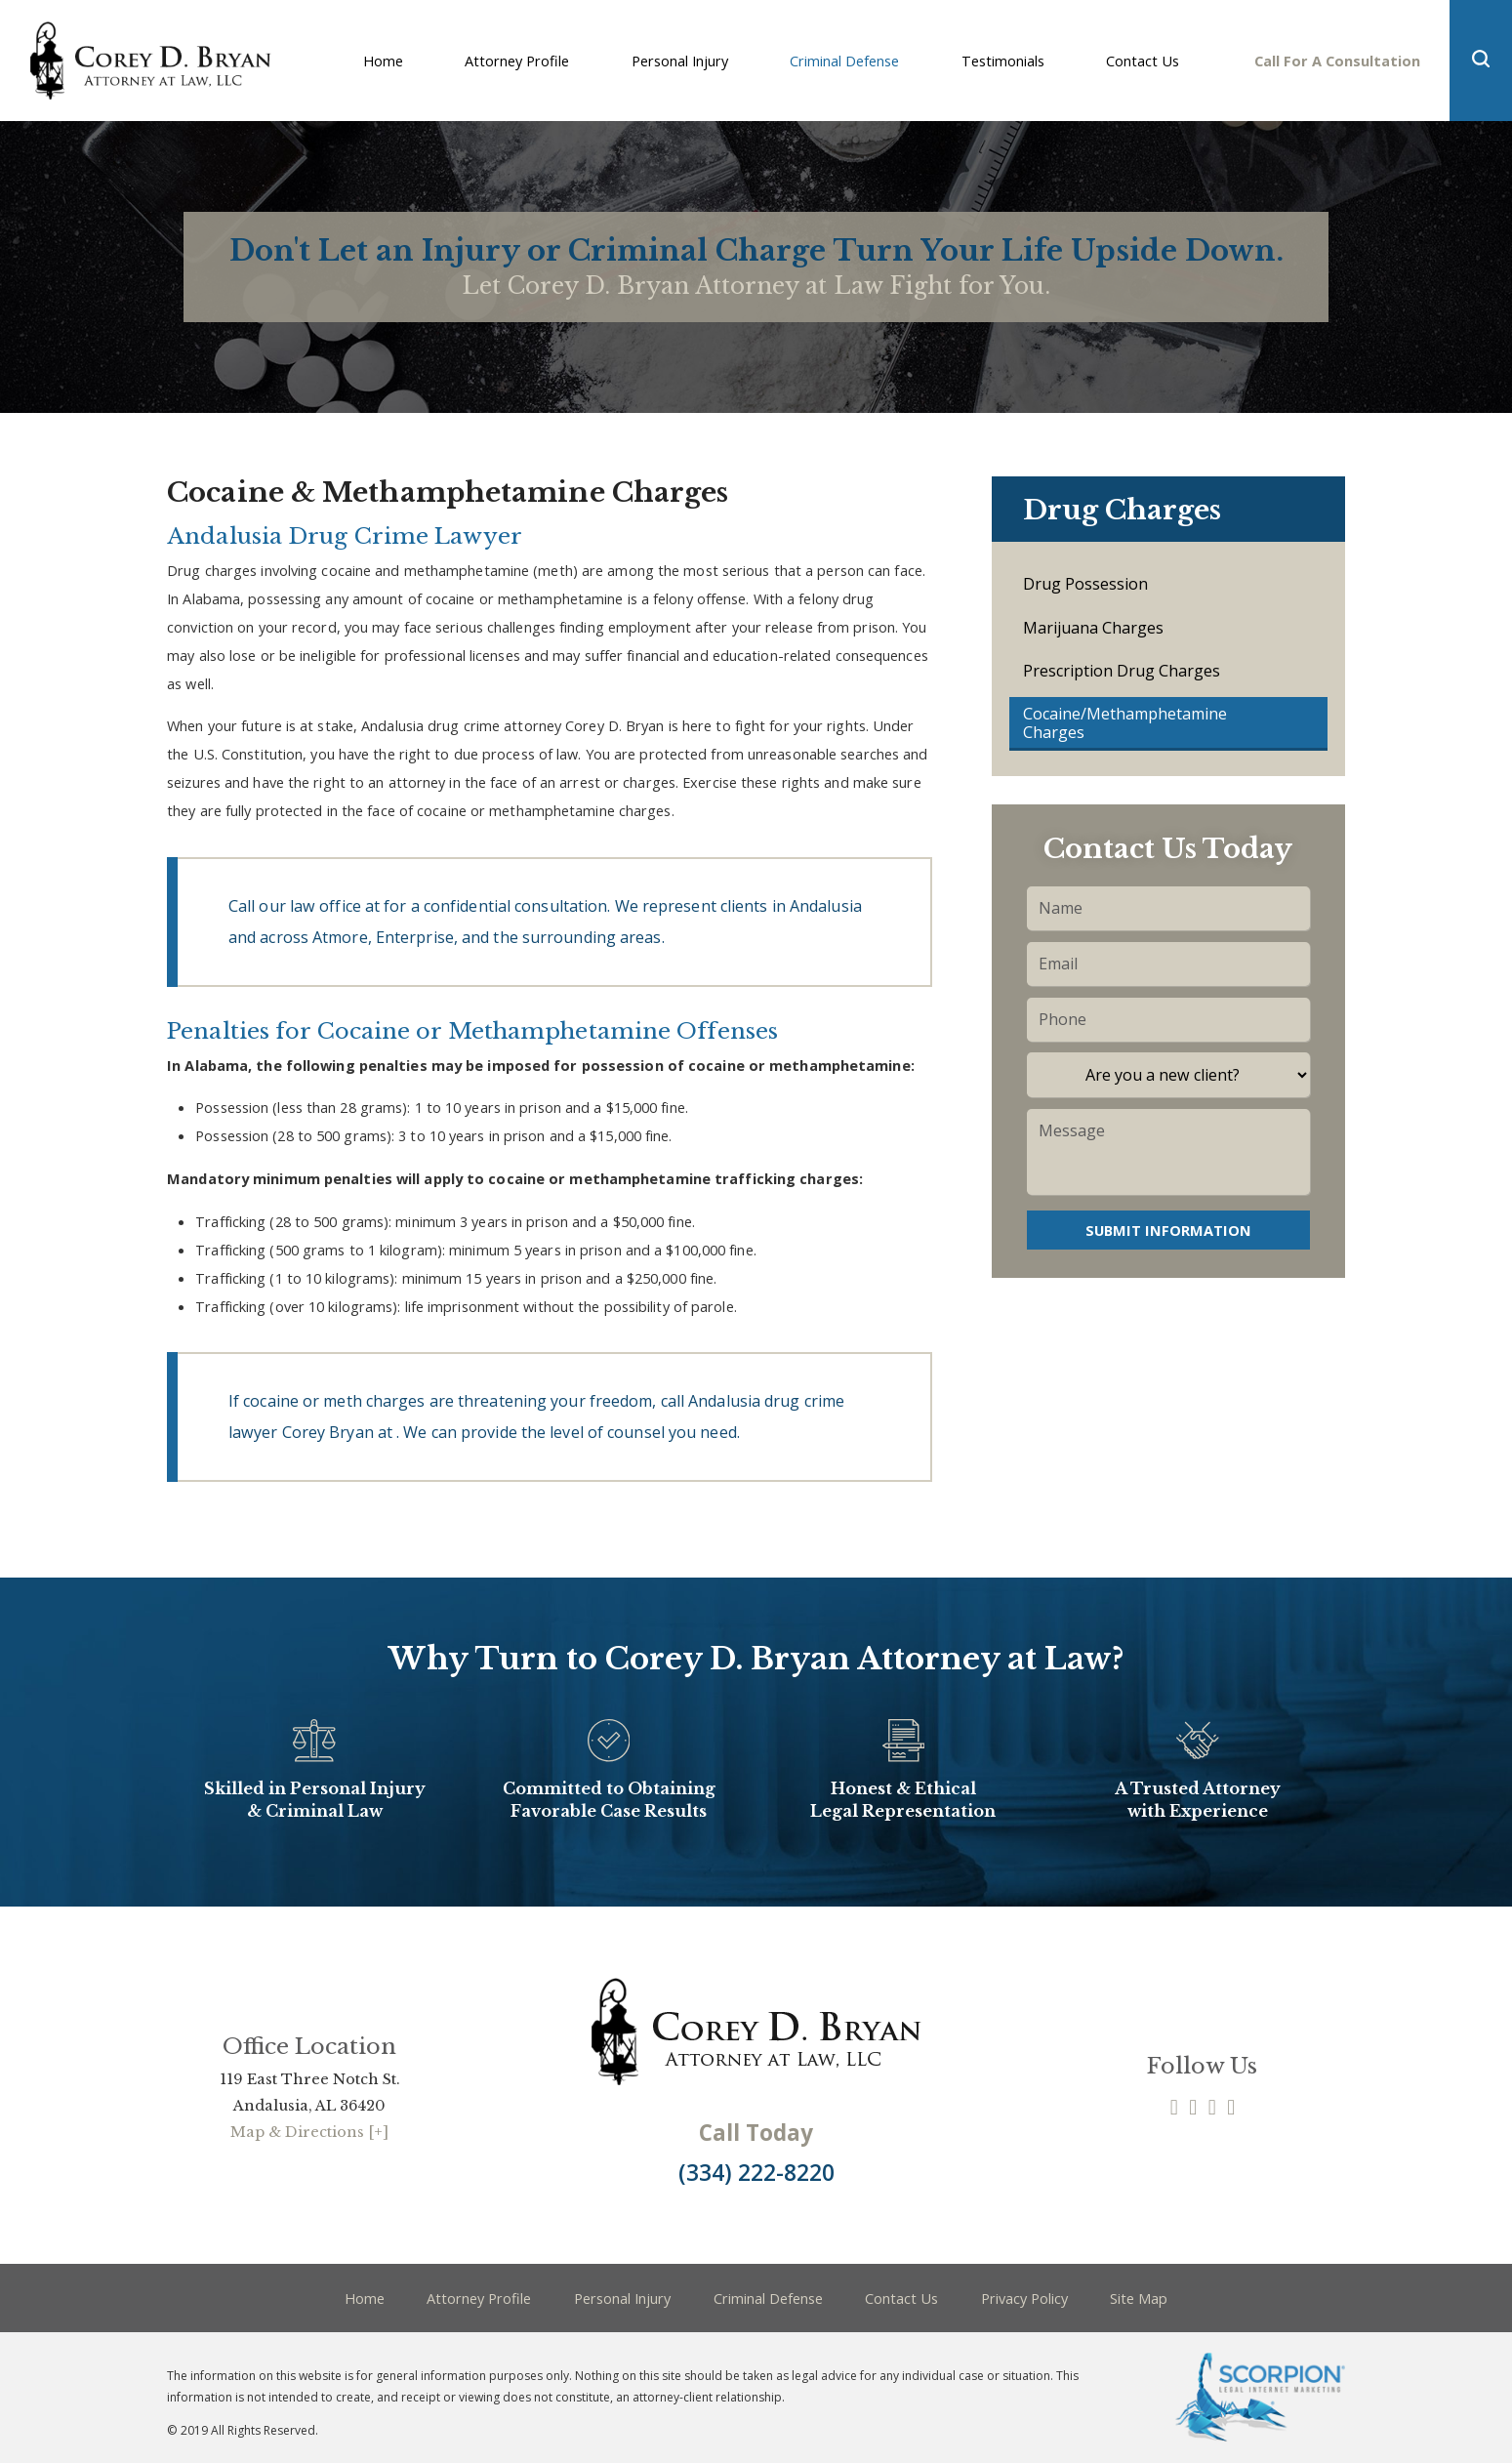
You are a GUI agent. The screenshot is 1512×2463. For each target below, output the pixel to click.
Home (365, 2298)
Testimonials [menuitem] (1002, 60)
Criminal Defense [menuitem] (844, 60)
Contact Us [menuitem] (1142, 60)
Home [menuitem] (383, 60)
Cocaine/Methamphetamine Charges (1125, 723)
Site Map (1138, 2298)
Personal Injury (622, 2298)
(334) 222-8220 (756, 2172)
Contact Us (901, 2298)
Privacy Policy (1024, 2298)
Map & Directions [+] (309, 2132)
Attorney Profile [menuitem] (517, 60)
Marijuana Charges (1093, 627)
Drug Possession (1085, 584)
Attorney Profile (479, 2298)
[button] (1481, 60)
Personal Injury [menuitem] (680, 60)
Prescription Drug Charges (1121, 670)
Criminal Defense (768, 2298)
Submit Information (1168, 1230)
